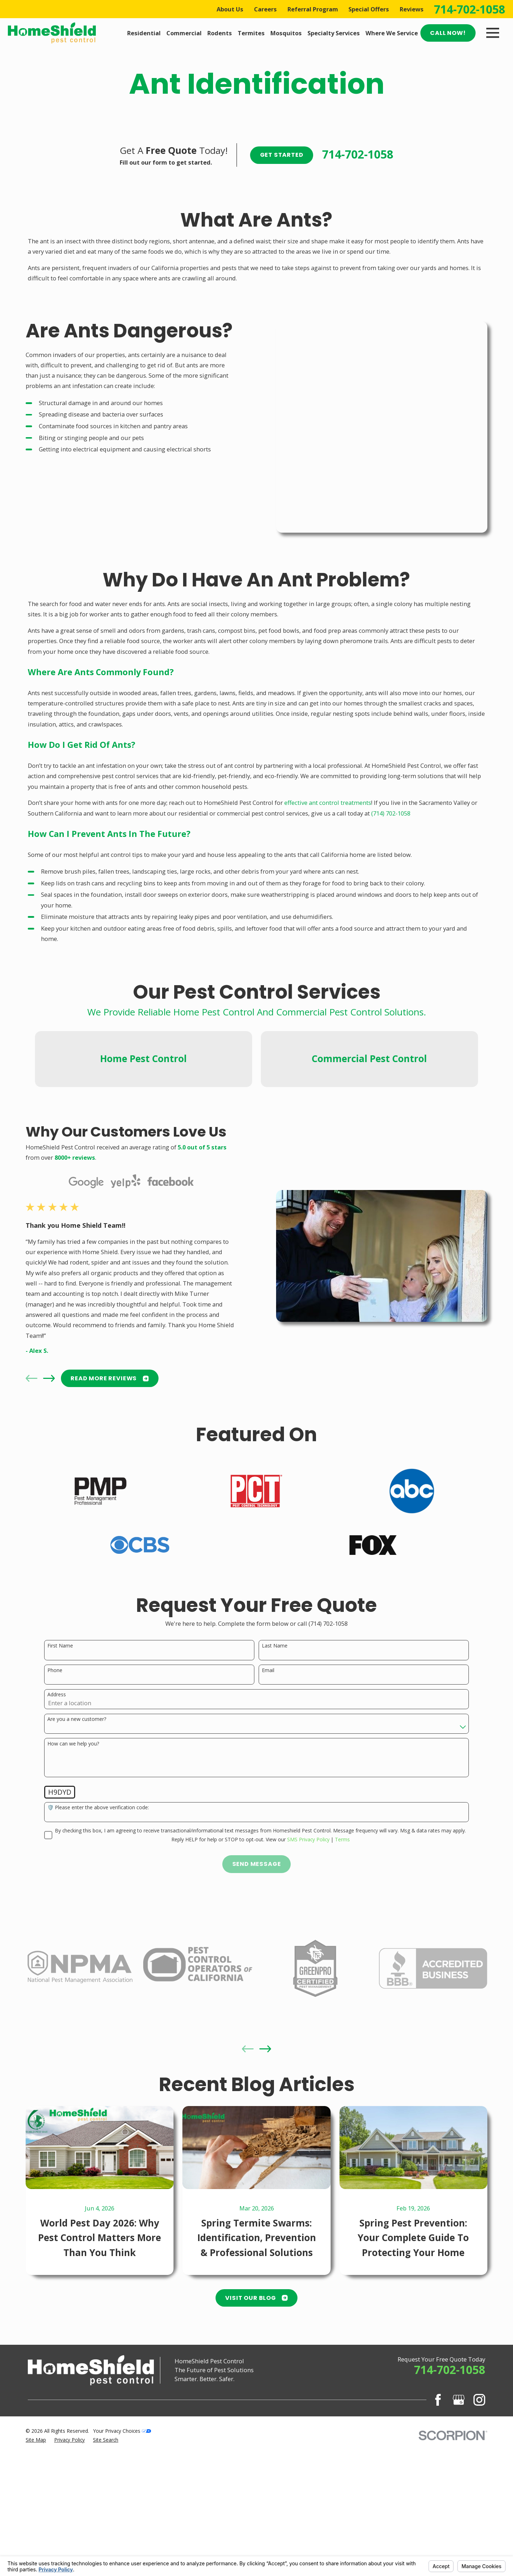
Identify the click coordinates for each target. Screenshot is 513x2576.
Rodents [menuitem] (219, 33)
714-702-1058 (469, 9)
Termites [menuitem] (251, 33)
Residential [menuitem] (144, 33)
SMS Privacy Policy (308, 1896)
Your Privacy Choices (122, 2475)
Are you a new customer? (76, 1776)
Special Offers (368, 9)
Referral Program (312, 9)
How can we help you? (73, 1801)
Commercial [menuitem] (184, 33)
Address (56, 1752)
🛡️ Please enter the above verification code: (98, 1865)
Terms (342, 1896)
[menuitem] (36, 2483)
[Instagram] (479, 2444)
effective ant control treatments (327, 727)
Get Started (282, 155)
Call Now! (448, 33)
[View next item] (47, 1422)
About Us (230, 9)
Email (268, 1727)
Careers (265, 9)
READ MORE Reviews (107, 1422)
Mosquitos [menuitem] (286, 33)
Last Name (274, 1703)
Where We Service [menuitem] (392, 33)
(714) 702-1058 (390, 738)
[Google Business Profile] (459, 2444)
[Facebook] (438, 2444)
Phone (54, 1727)
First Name (60, 1703)
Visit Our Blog (256, 2342)
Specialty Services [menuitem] (333, 33)
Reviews (412, 9)
